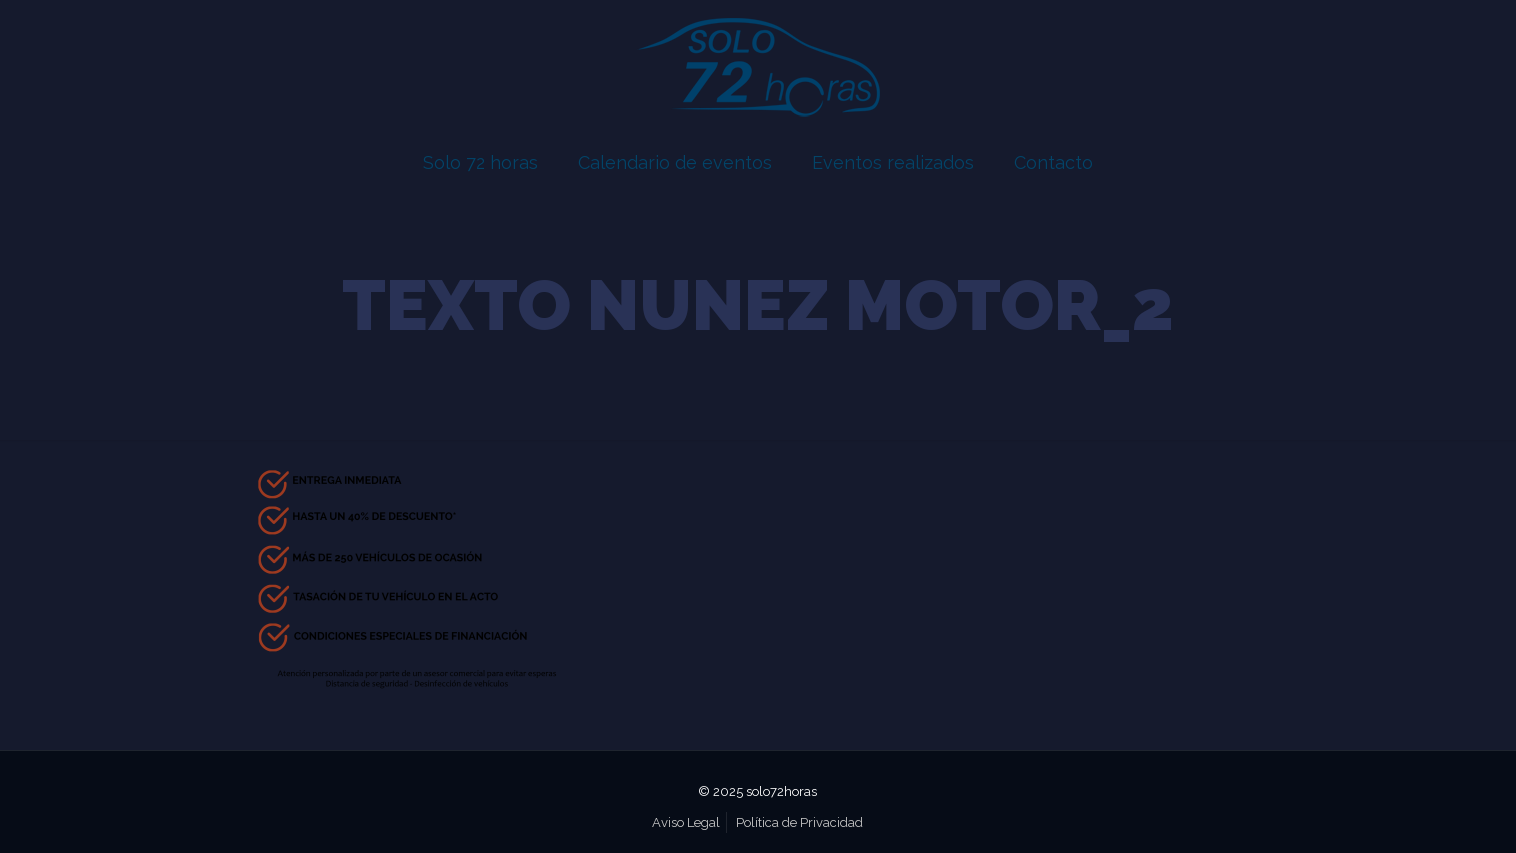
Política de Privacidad (799, 822)
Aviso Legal (686, 822)
